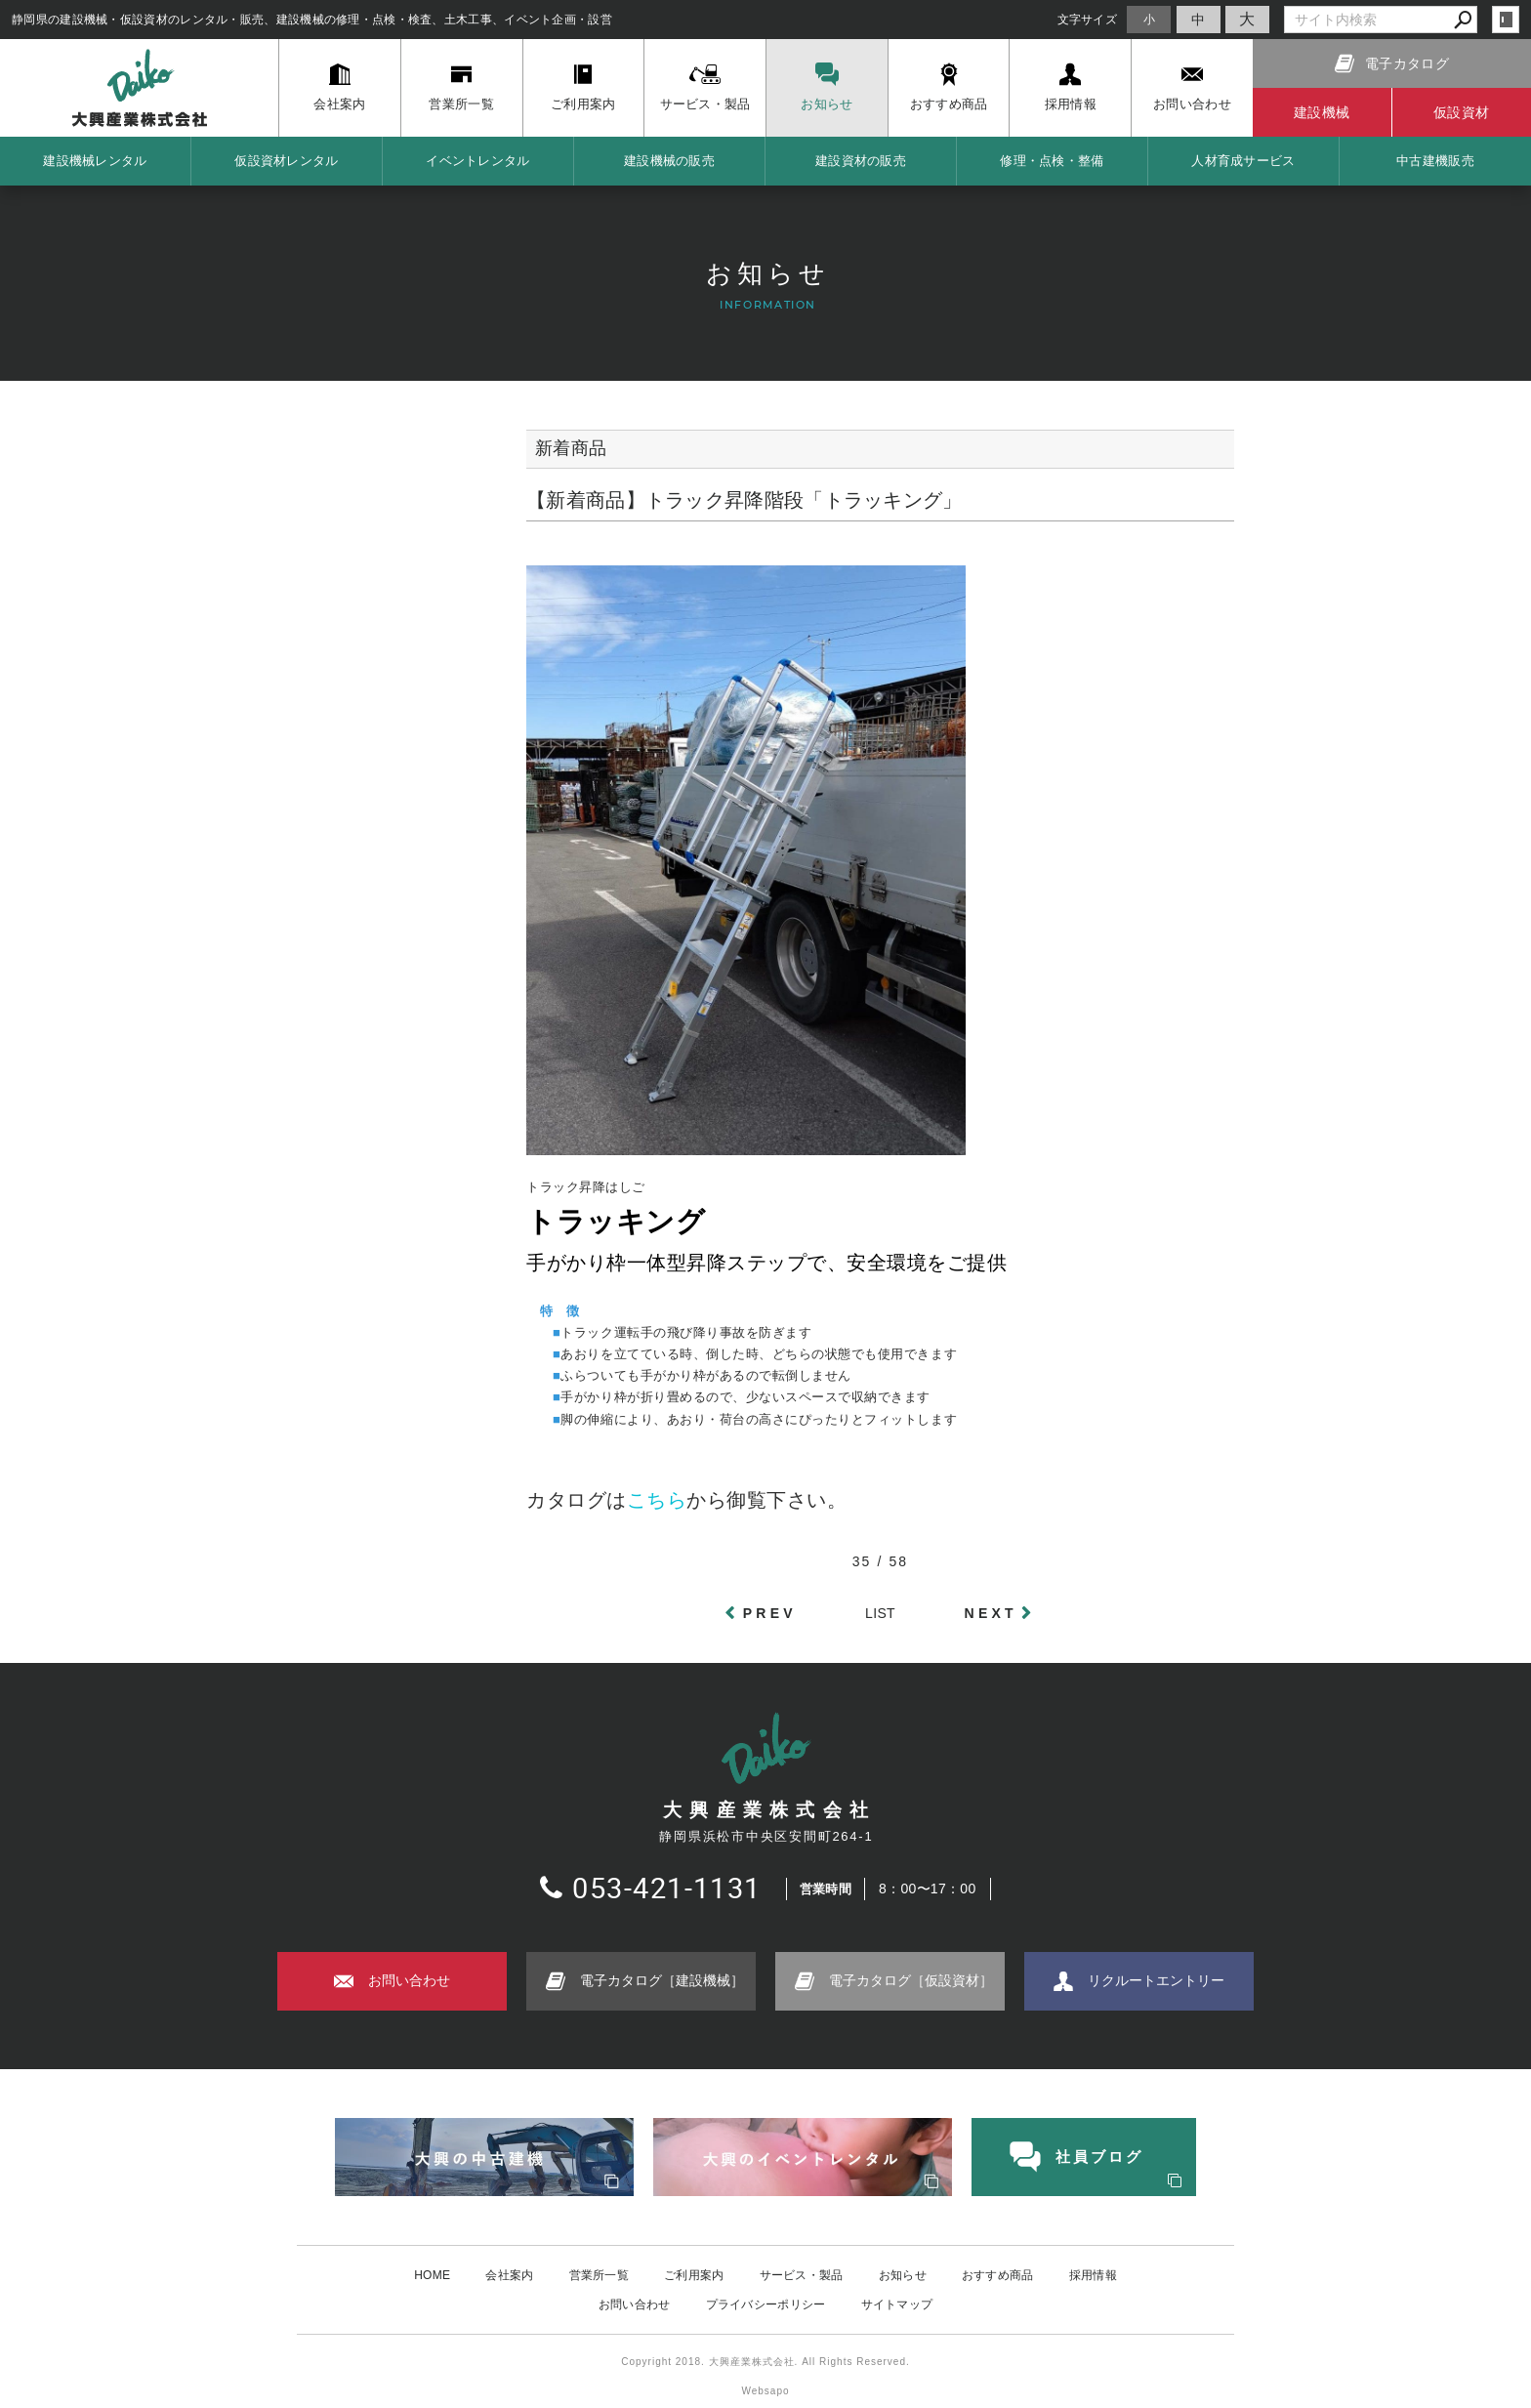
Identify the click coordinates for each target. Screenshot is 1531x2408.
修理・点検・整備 (1051, 160)
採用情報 (1093, 2275)
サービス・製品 (802, 2275)
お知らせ (903, 2275)
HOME (432, 2275)
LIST (880, 1613)
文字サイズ (1087, 19)
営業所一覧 (599, 2275)
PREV (770, 1613)
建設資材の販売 (860, 160)
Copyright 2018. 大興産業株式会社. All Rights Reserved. (765, 2361)
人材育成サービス (1243, 160)
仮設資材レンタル (286, 160)
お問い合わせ (635, 2304)
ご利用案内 (694, 2275)
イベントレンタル (477, 160)
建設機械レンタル (94, 160)
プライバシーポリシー (766, 2304)
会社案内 (509, 2275)
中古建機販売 (1435, 160)
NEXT (991, 1613)
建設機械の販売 (669, 160)
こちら (657, 1500)
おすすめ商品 (998, 2275)
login (1505, 19)
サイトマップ (897, 2304)
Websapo (765, 2391)
